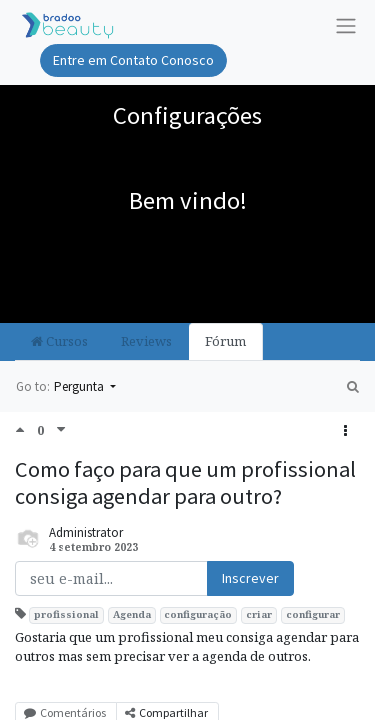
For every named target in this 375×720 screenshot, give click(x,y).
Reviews (146, 341)
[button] (345, 431)
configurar (313, 614)
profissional (66, 614)
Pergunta (80, 386)
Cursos (59, 341)
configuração (198, 614)
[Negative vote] (61, 429)
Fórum (225, 341)
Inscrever (250, 578)
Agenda (132, 614)
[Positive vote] (26, 429)
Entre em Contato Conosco (133, 60)
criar (259, 614)
